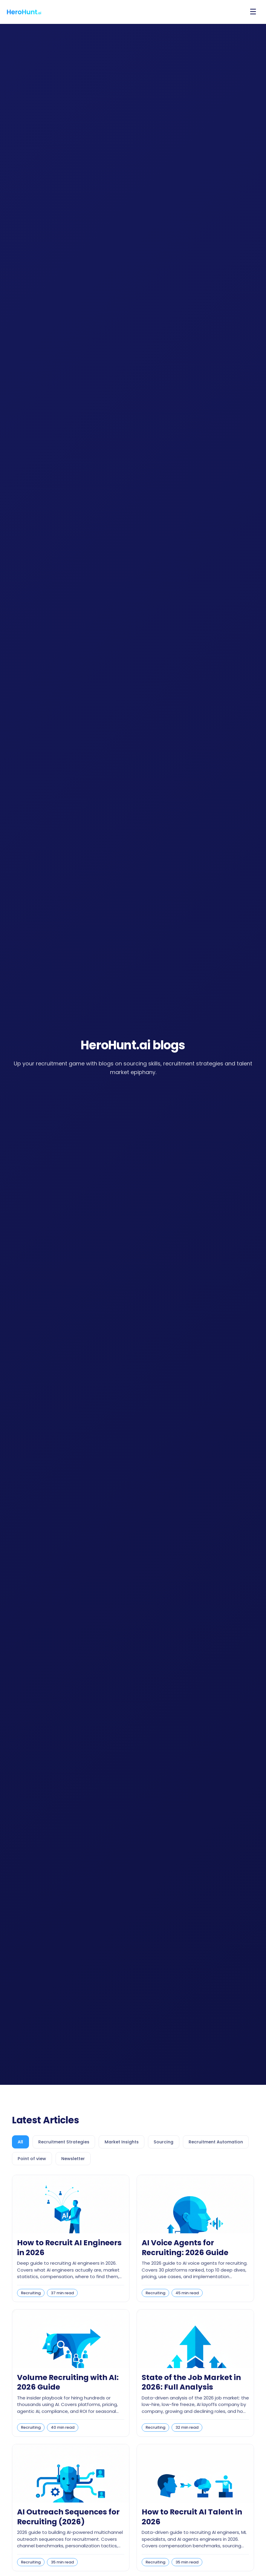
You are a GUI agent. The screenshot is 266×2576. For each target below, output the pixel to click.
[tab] (22, 2142)
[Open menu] (253, 12)
